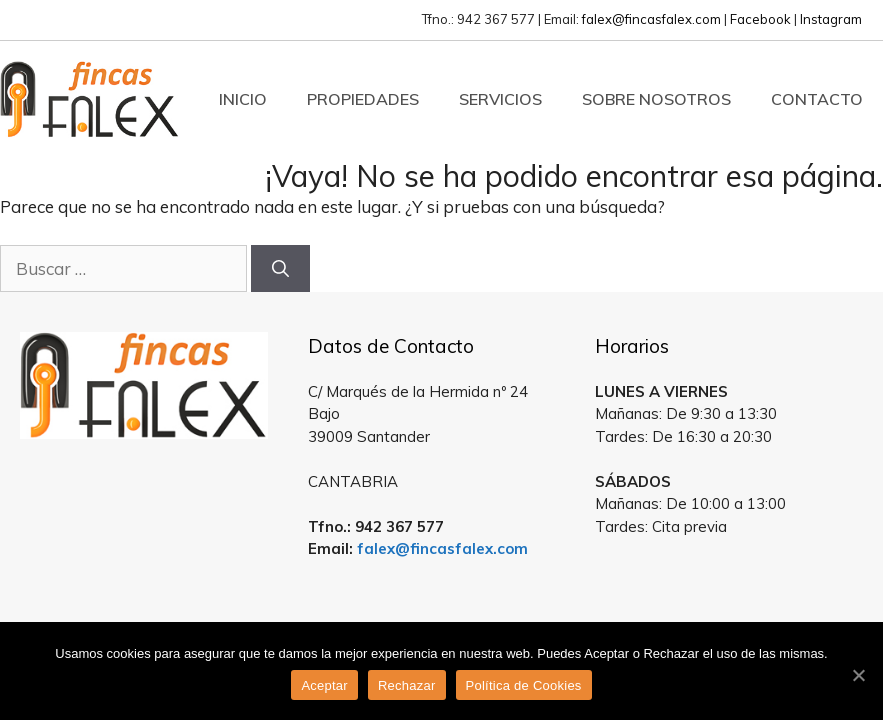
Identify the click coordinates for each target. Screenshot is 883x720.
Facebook (760, 19)
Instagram (831, 19)
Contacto (817, 99)
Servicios (500, 99)
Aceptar (324, 685)
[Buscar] (280, 269)
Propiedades (363, 99)
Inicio (243, 99)
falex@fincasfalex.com (651, 19)
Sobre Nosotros (656, 99)
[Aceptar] (858, 675)
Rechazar (407, 685)
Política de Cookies (524, 685)
